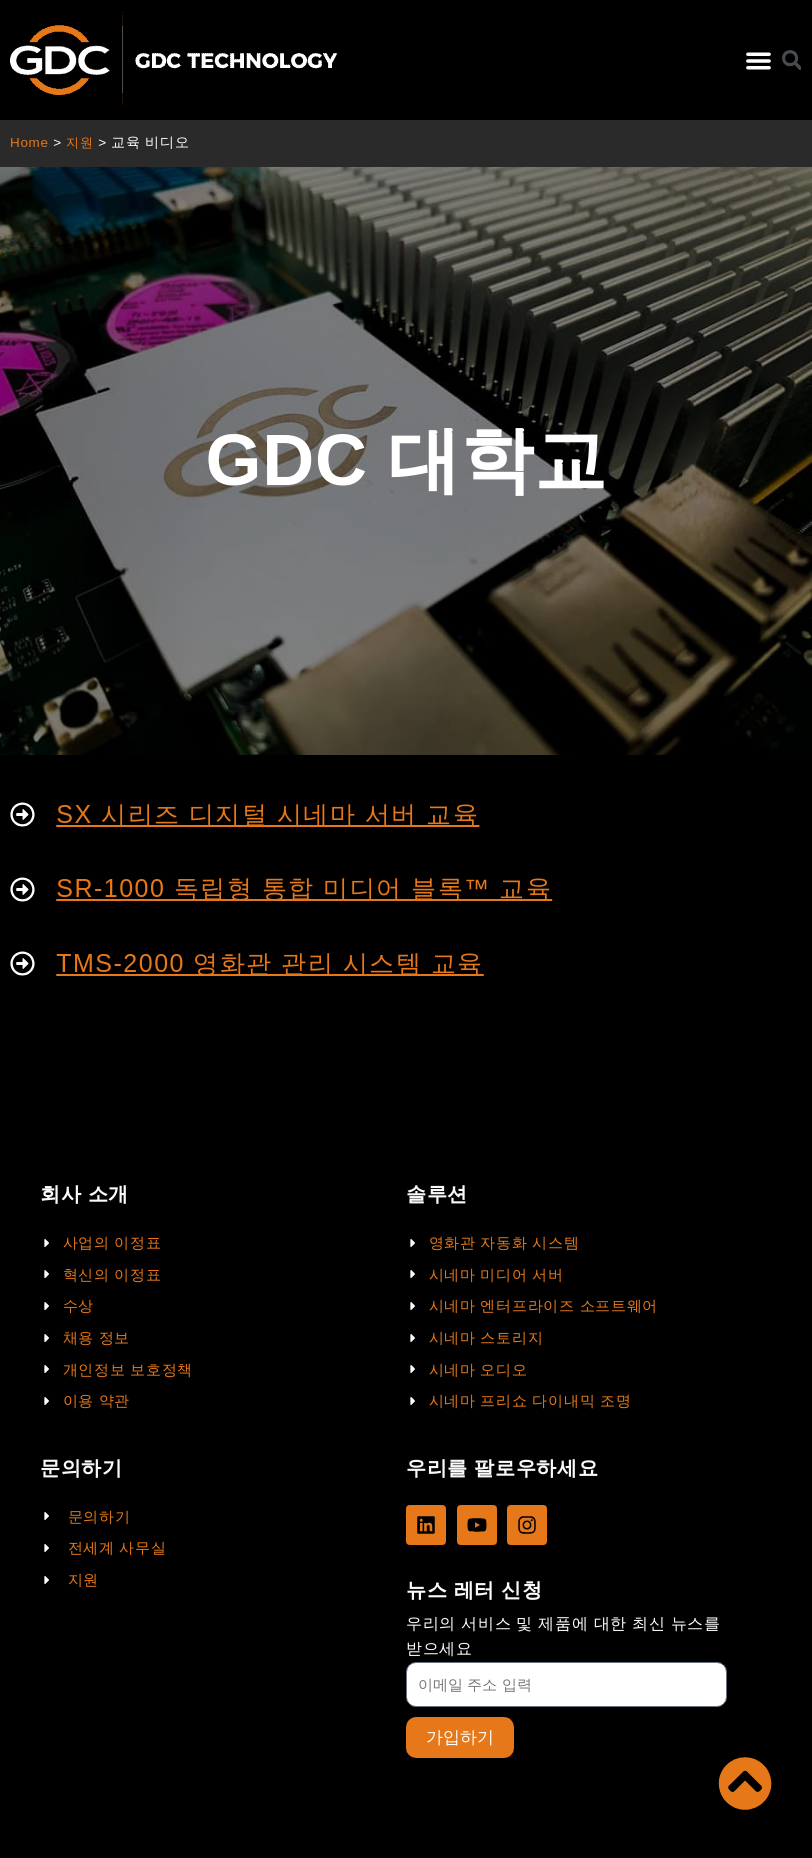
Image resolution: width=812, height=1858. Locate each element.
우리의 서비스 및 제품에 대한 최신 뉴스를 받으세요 (563, 1636)
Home (29, 142)
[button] (758, 60)
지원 (81, 142)
